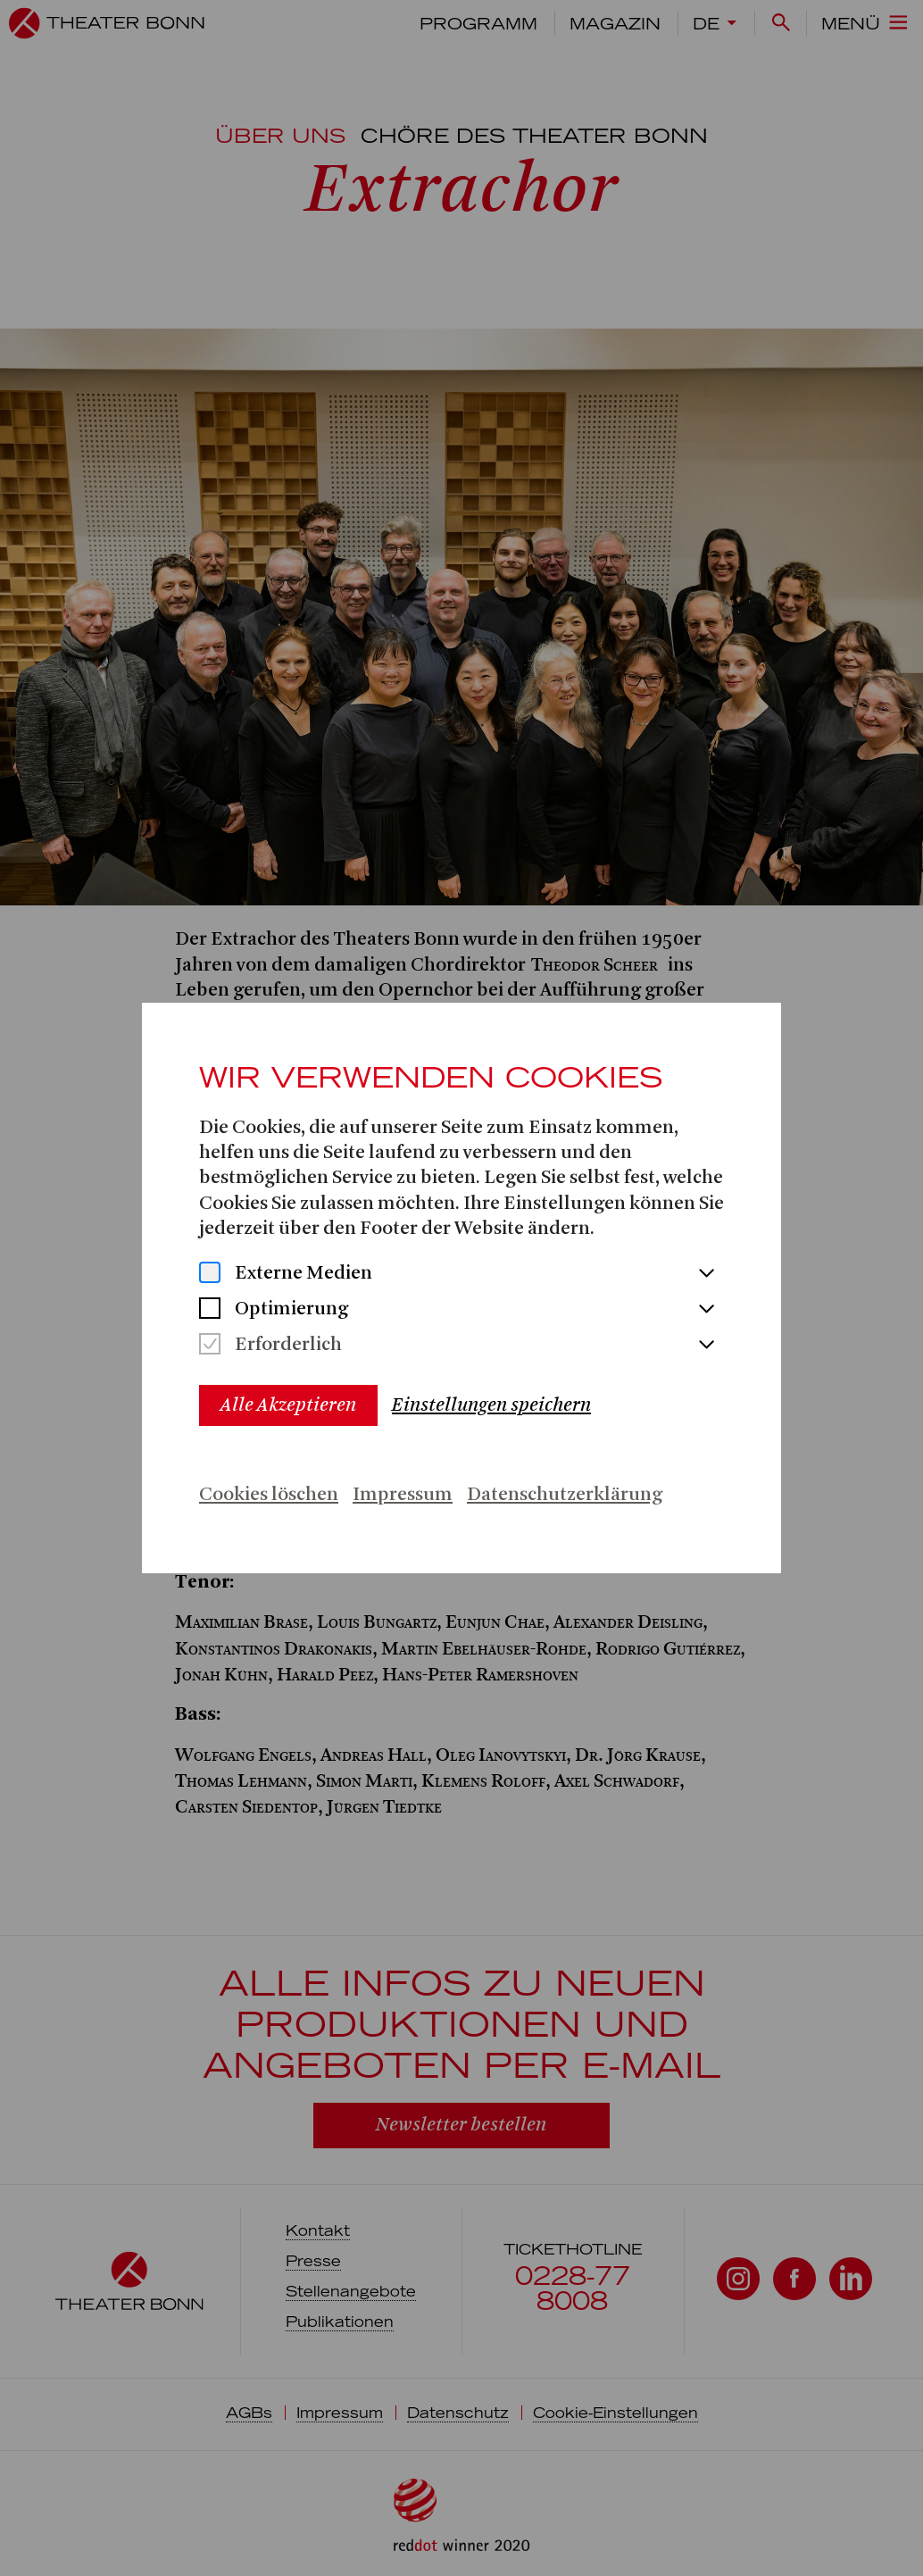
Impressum (403, 1495)
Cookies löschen (268, 1495)
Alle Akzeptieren (288, 1405)
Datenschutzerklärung (564, 1495)
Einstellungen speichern (491, 1405)
